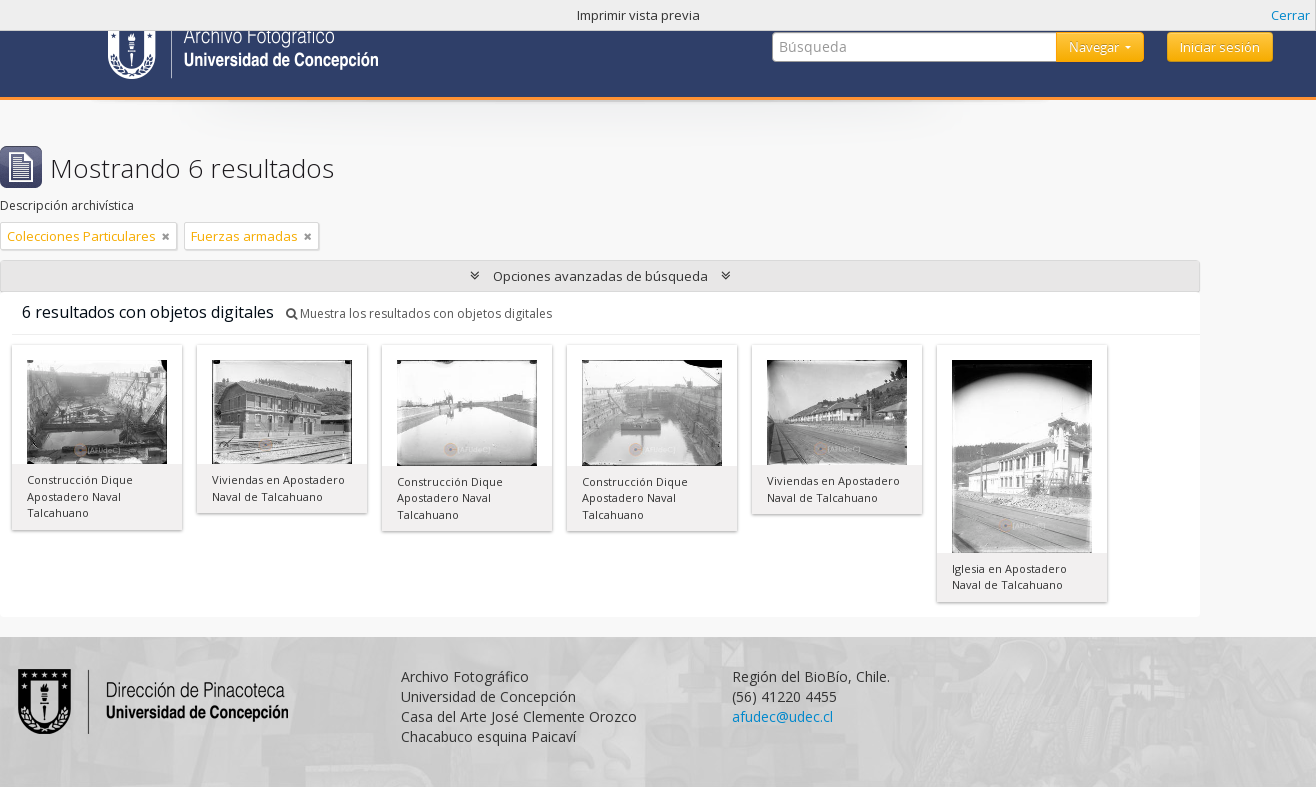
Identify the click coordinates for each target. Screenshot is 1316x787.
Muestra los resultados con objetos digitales (419, 313)
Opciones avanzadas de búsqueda (600, 276)
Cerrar (1290, 15)
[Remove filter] (166, 236)
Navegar (1095, 47)
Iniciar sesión (1220, 47)
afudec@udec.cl (782, 716)
